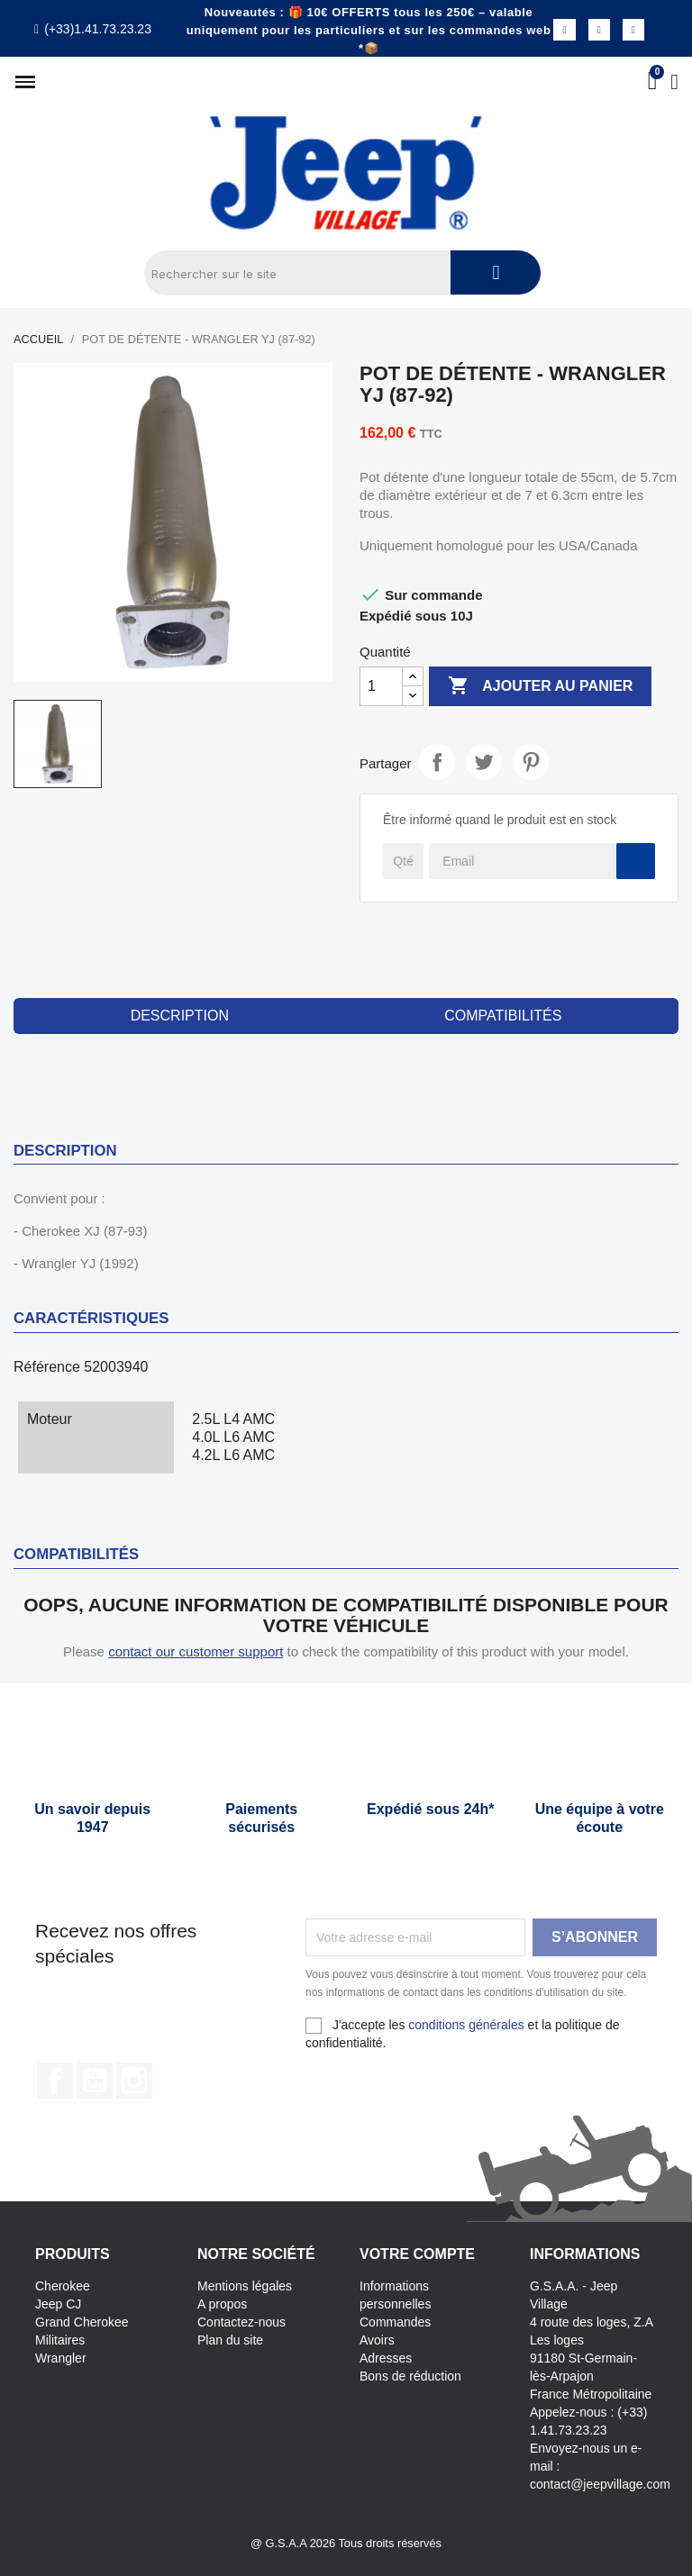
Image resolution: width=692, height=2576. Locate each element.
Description (180, 1015)
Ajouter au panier (540, 686)
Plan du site (230, 2340)
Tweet (484, 762)
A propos (222, 2304)
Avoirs (377, 2340)
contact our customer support (195, 1651)
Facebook (55, 2081)
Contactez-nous (241, 2322)
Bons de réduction (410, 2376)
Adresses (386, 2358)
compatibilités (502, 1015)
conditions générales (466, 2025)
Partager (437, 762)
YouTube (95, 2081)
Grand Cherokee (82, 2322)
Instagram (134, 2081)
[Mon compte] (674, 82)
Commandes (395, 2322)
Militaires (60, 2340)
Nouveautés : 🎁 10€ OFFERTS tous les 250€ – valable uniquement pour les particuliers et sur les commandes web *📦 (369, 30)
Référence (47, 1366)
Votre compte (417, 2254)
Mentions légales (244, 2286)
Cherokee (62, 2286)
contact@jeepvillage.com (600, 2484)
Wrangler (60, 2358)
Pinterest (531, 762)
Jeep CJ (58, 2304)
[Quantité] (381, 686)
